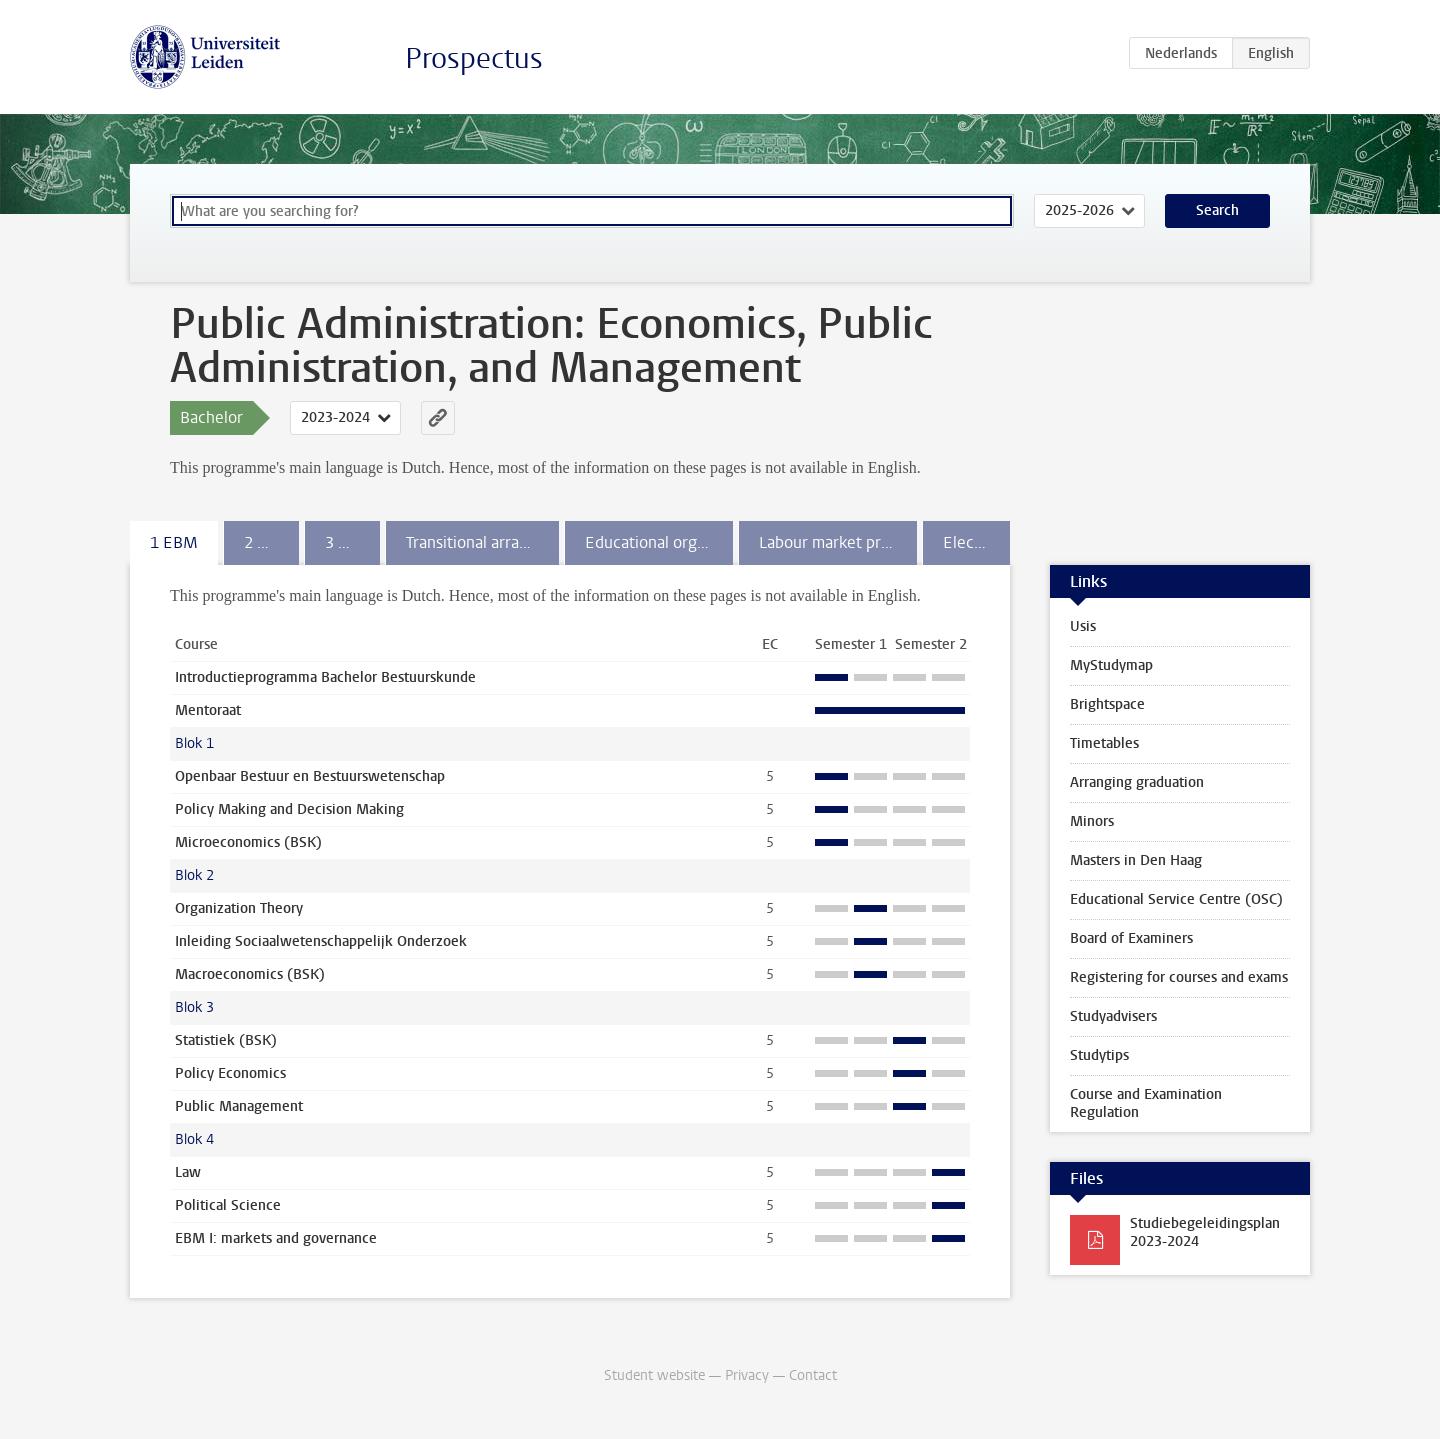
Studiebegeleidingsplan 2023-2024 (1205, 1232)
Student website (654, 1375)
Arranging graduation (1137, 782)
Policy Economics (230, 1073)
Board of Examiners (1131, 938)
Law (188, 1172)
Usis (1083, 626)
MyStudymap (1111, 665)
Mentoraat (208, 710)
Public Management (239, 1106)
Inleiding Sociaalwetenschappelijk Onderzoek (321, 941)
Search (1217, 210)
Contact (813, 1375)
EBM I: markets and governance (276, 1238)
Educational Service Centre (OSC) (1176, 899)
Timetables (1104, 743)
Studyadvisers (1113, 1016)
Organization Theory (239, 908)
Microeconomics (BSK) (248, 842)
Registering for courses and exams (1179, 977)
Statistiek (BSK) (226, 1040)
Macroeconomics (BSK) (250, 974)
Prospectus (474, 58)
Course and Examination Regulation (1146, 1103)
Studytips (1099, 1055)
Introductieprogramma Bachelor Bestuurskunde (325, 677)
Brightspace (1107, 704)
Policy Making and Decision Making (289, 809)
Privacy (747, 1375)
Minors (1092, 821)
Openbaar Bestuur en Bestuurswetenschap (310, 776)
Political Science (228, 1205)
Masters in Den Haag (1136, 860)
